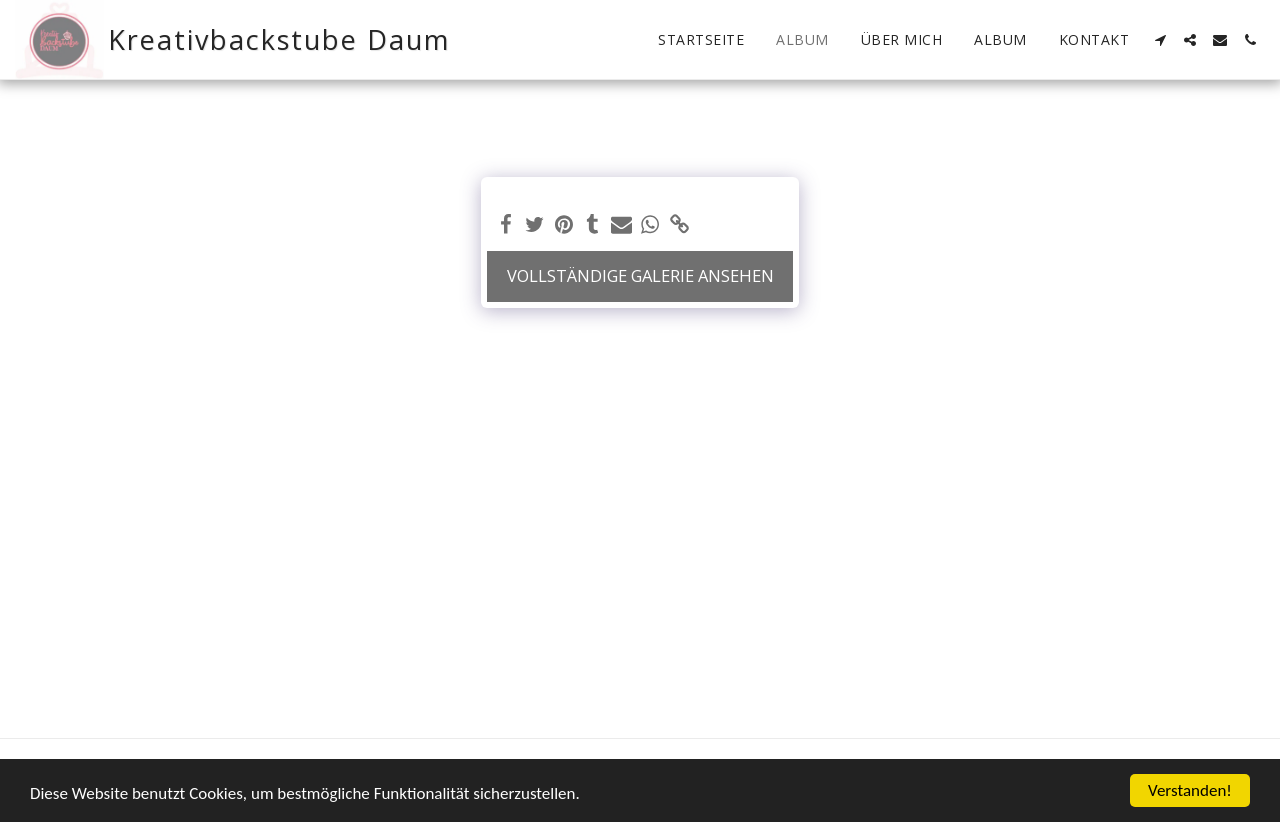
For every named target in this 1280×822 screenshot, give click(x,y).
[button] (1160, 40)
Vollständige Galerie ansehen (640, 275)
